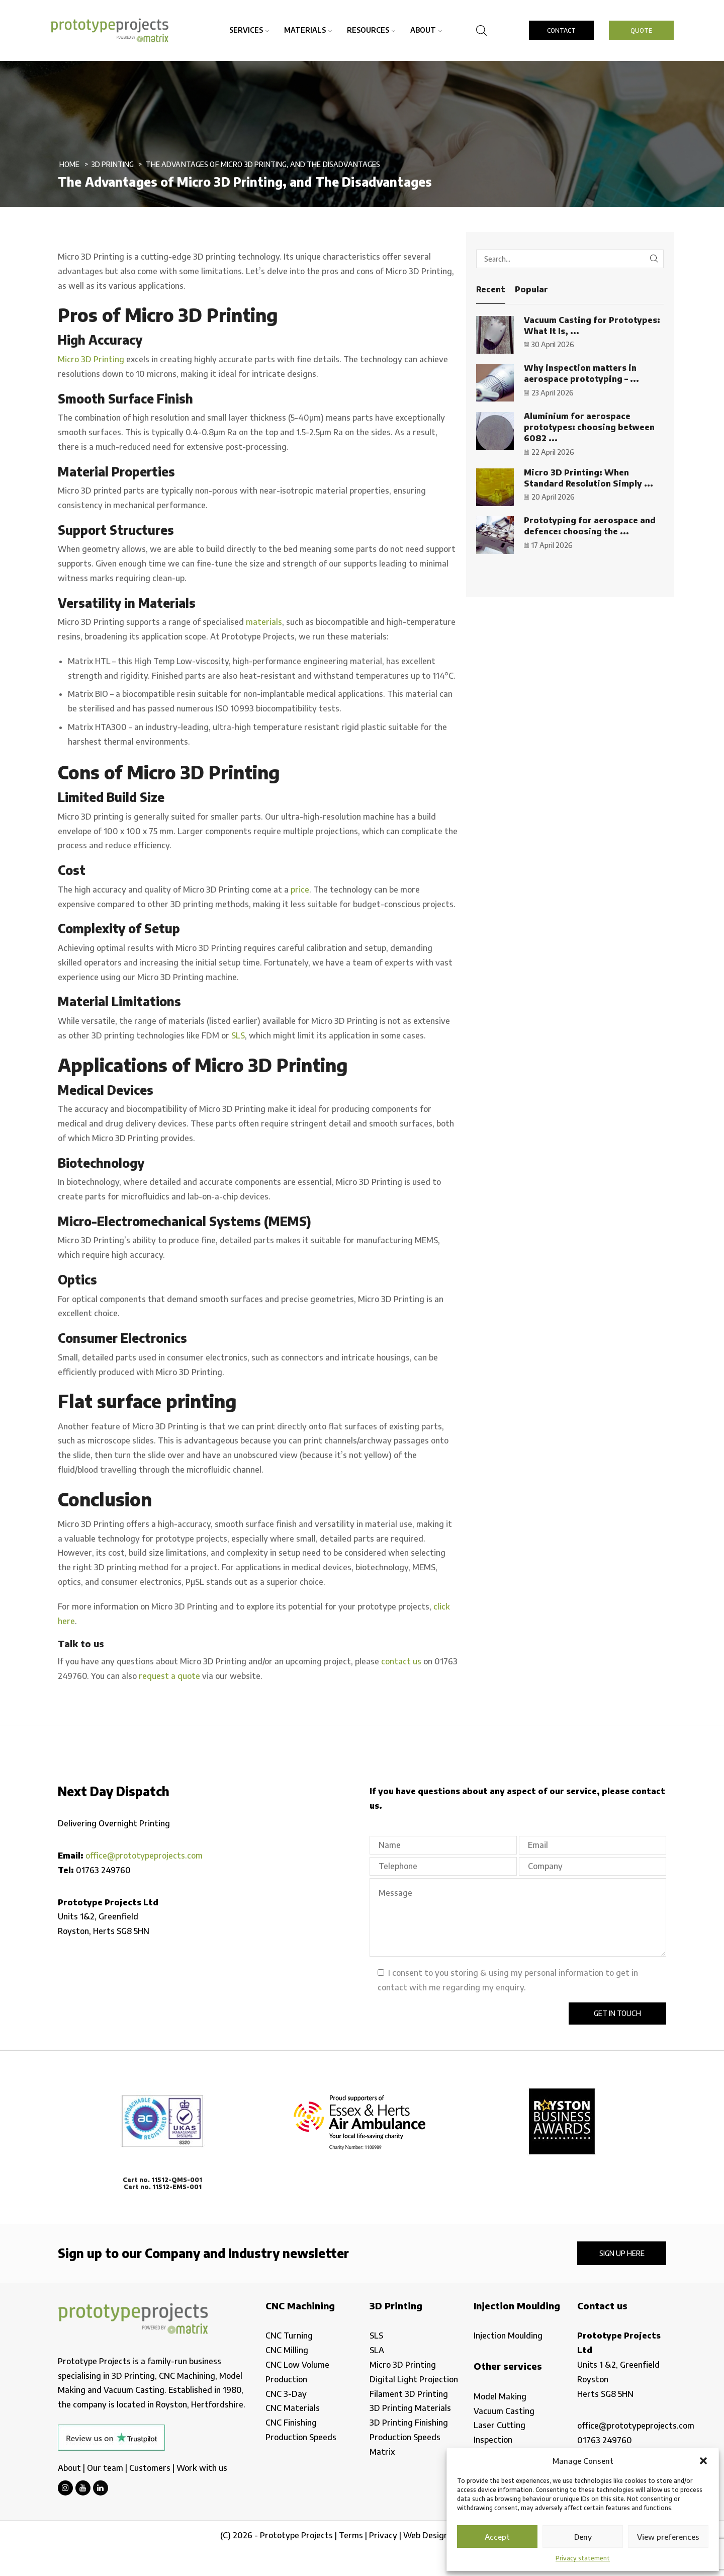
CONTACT (561, 30)
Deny (583, 2536)
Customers (149, 2468)
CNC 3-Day (286, 2394)
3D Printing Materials (410, 2408)
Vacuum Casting (504, 2411)
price (300, 889)
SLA (377, 2350)
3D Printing (113, 164)
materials (264, 622)
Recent (490, 289)
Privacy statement (583, 2558)
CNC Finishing (291, 2423)
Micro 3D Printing (91, 359)
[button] (703, 2461)
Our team (105, 2468)
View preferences (668, 2536)
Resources (371, 30)
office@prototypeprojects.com (144, 1855)
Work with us (201, 2468)
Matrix (382, 2452)
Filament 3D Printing (409, 2394)
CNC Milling (286, 2350)
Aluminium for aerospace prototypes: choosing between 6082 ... (589, 427)
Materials (308, 30)
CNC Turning (289, 2335)
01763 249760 (103, 1870)
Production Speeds (300, 2437)
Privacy (383, 2535)
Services (249, 30)
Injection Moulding (508, 2335)
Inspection (493, 2440)
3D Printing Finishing (409, 2423)
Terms (351, 2535)
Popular (531, 289)
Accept (497, 2536)
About (426, 30)
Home (69, 164)
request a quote (169, 1676)
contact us (401, 1661)
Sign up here (622, 2253)
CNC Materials (292, 2408)
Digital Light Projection (414, 2379)
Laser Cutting (499, 2425)
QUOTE (641, 30)
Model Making (500, 2396)
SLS (238, 1035)
